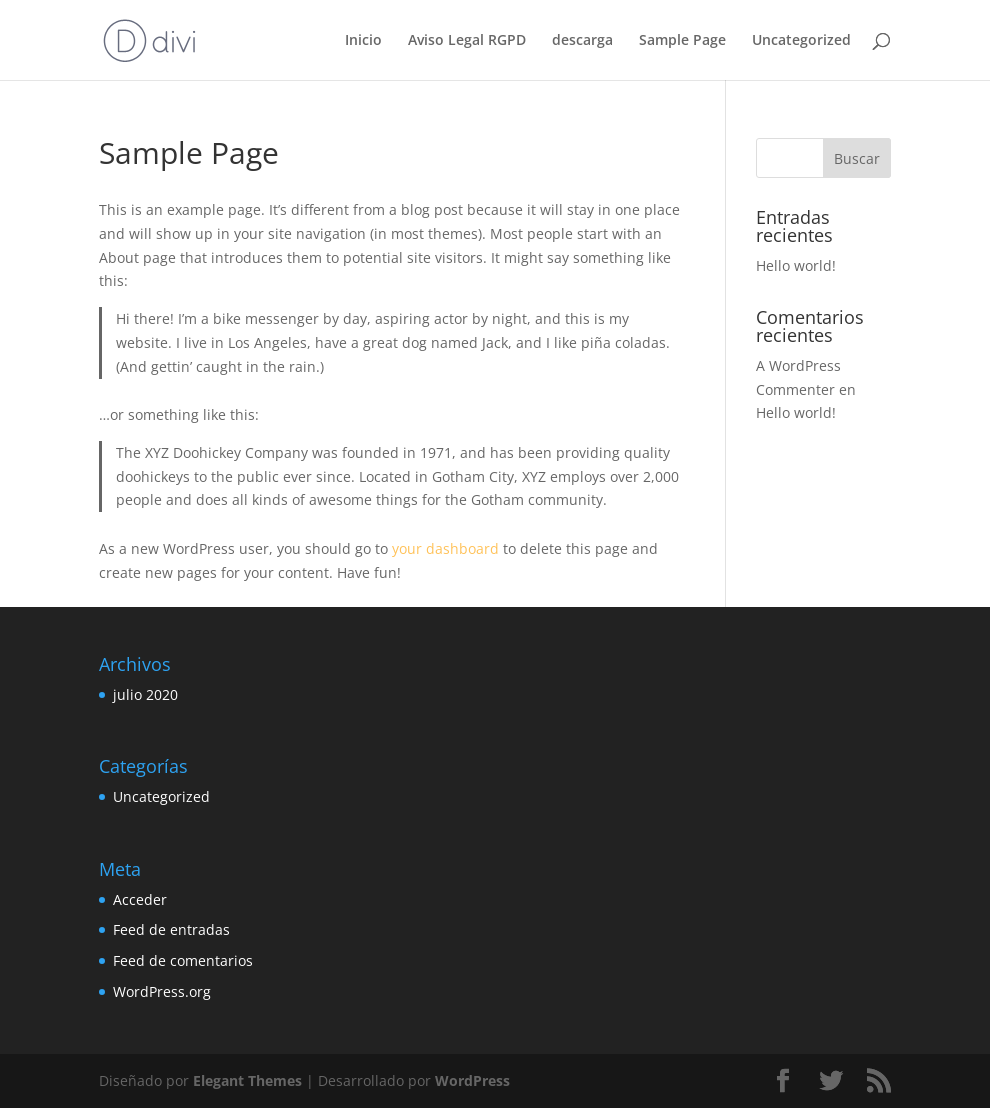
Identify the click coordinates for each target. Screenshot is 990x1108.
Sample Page (682, 41)
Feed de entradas (171, 929)
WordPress (472, 1080)
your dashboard (445, 548)
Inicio (363, 41)
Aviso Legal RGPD (467, 41)
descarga (582, 41)
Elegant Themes (247, 1080)
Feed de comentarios (183, 960)
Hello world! (796, 265)
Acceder (140, 899)
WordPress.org (162, 991)
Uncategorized (801, 41)
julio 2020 (145, 694)
